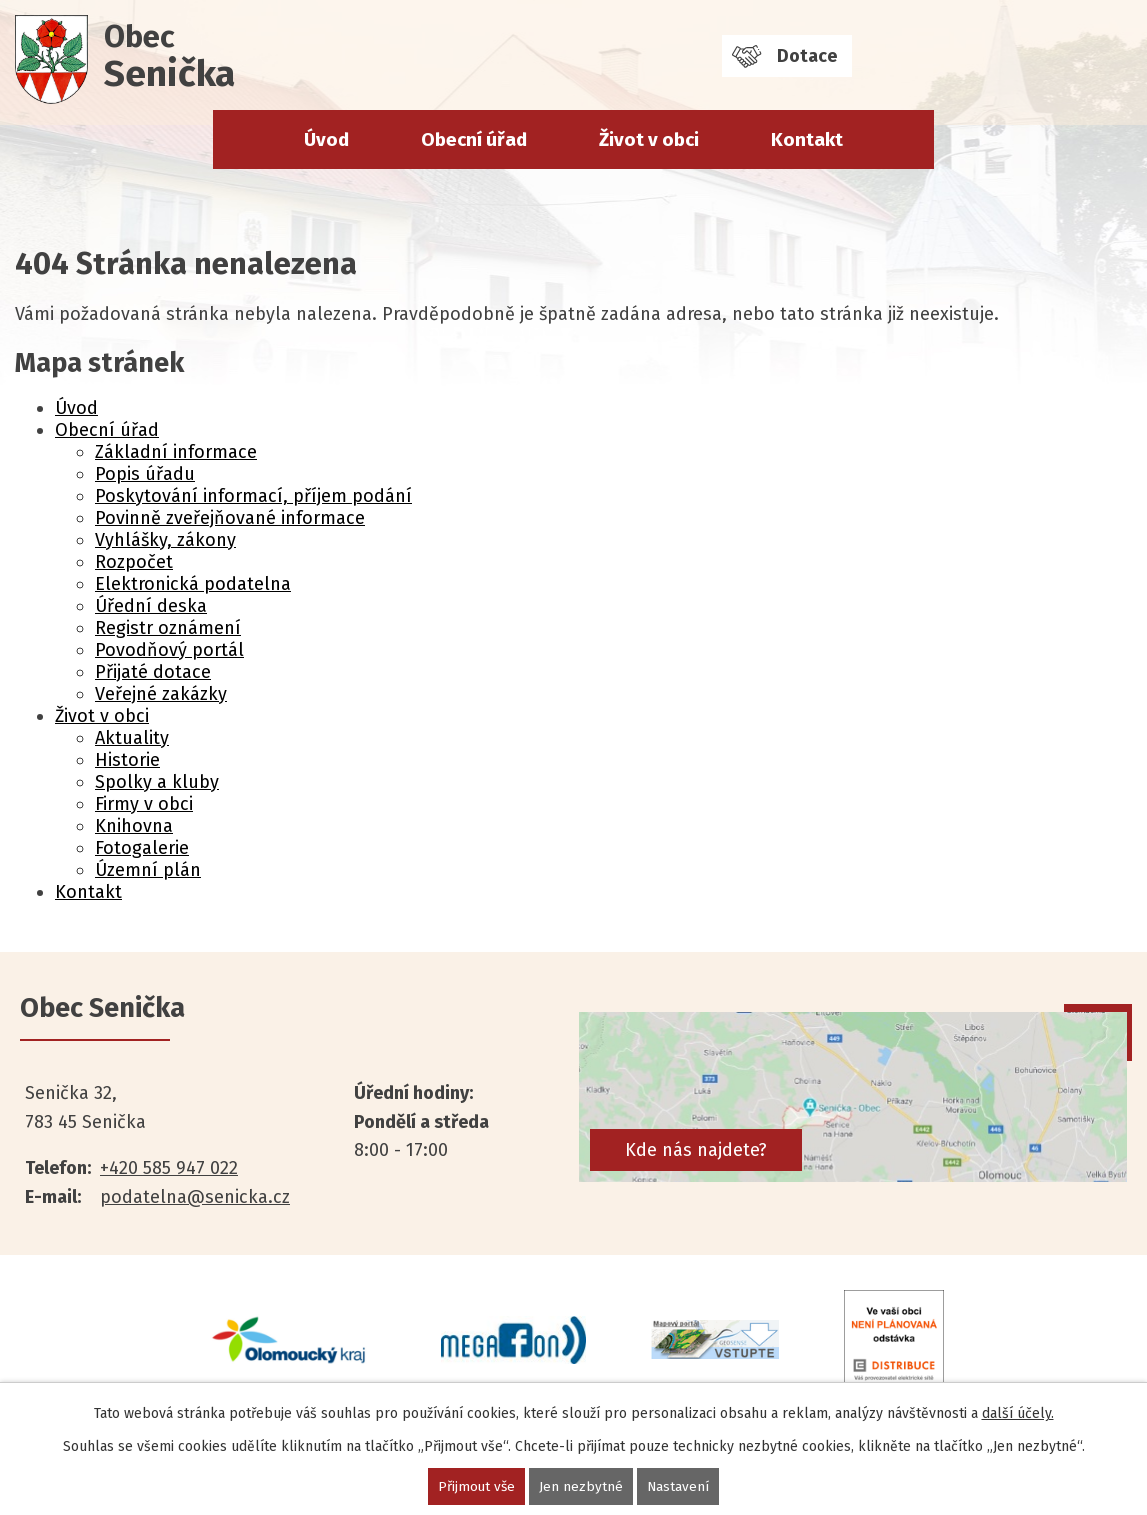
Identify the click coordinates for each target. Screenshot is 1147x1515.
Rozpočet (134, 562)
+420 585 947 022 (169, 1168)
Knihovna (134, 826)
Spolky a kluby (157, 782)
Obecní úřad (474, 139)
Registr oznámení (168, 628)
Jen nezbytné (582, 1486)
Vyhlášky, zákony (165, 540)
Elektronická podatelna (193, 584)
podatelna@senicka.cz (195, 1197)
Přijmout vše (476, 1486)
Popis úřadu (145, 474)
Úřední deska (151, 606)
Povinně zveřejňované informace (230, 518)
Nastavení (679, 1486)
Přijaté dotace (153, 672)
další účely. (1018, 1413)
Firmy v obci (144, 804)
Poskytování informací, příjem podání (253, 496)
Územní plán (148, 870)
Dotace (807, 56)
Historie (127, 760)
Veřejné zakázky (161, 694)
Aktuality (132, 738)
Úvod (326, 139)
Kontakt (807, 139)
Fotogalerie (142, 848)
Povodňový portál (169, 650)
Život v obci (649, 139)
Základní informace (176, 452)
